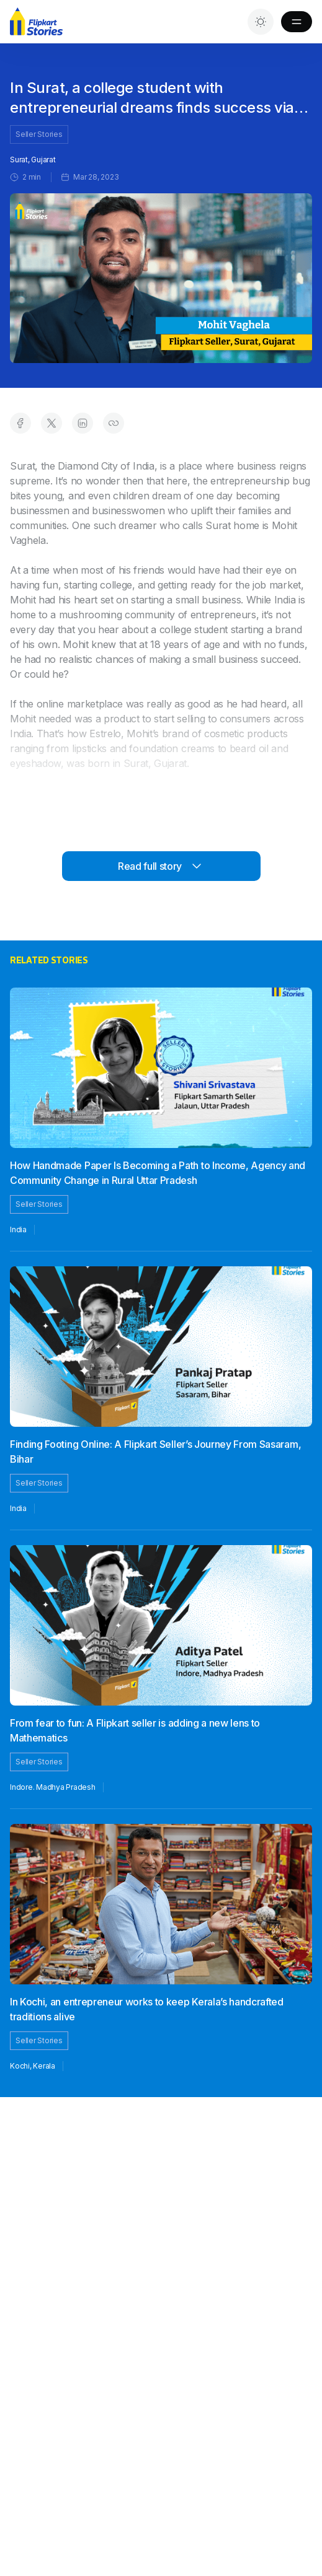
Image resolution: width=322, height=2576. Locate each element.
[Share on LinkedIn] (82, 423)
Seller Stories (39, 134)
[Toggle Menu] (296, 21)
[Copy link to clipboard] (113, 423)
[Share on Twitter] (51, 423)
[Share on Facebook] (20, 423)
